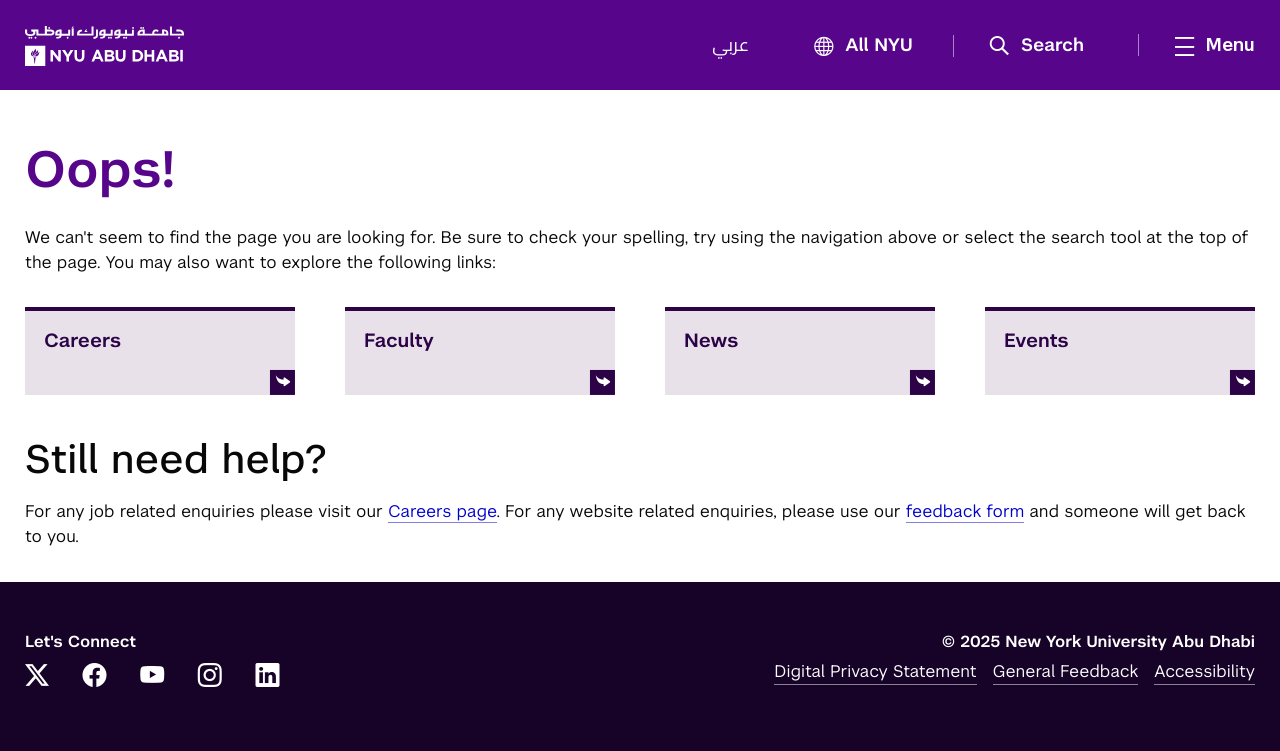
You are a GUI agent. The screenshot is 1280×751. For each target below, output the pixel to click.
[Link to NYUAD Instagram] (210, 677)
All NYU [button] (857, 46)
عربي (730, 46)
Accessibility (1204, 671)
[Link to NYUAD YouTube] (152, 677)
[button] (1043, 46)
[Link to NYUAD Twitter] (37, 677)
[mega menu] (1209, 45)
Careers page (442, 511)
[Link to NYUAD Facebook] (95, 677)
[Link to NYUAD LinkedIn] (268, 677)
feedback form (965, 511)
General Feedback (1066, 671)
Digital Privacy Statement (875, 671)
